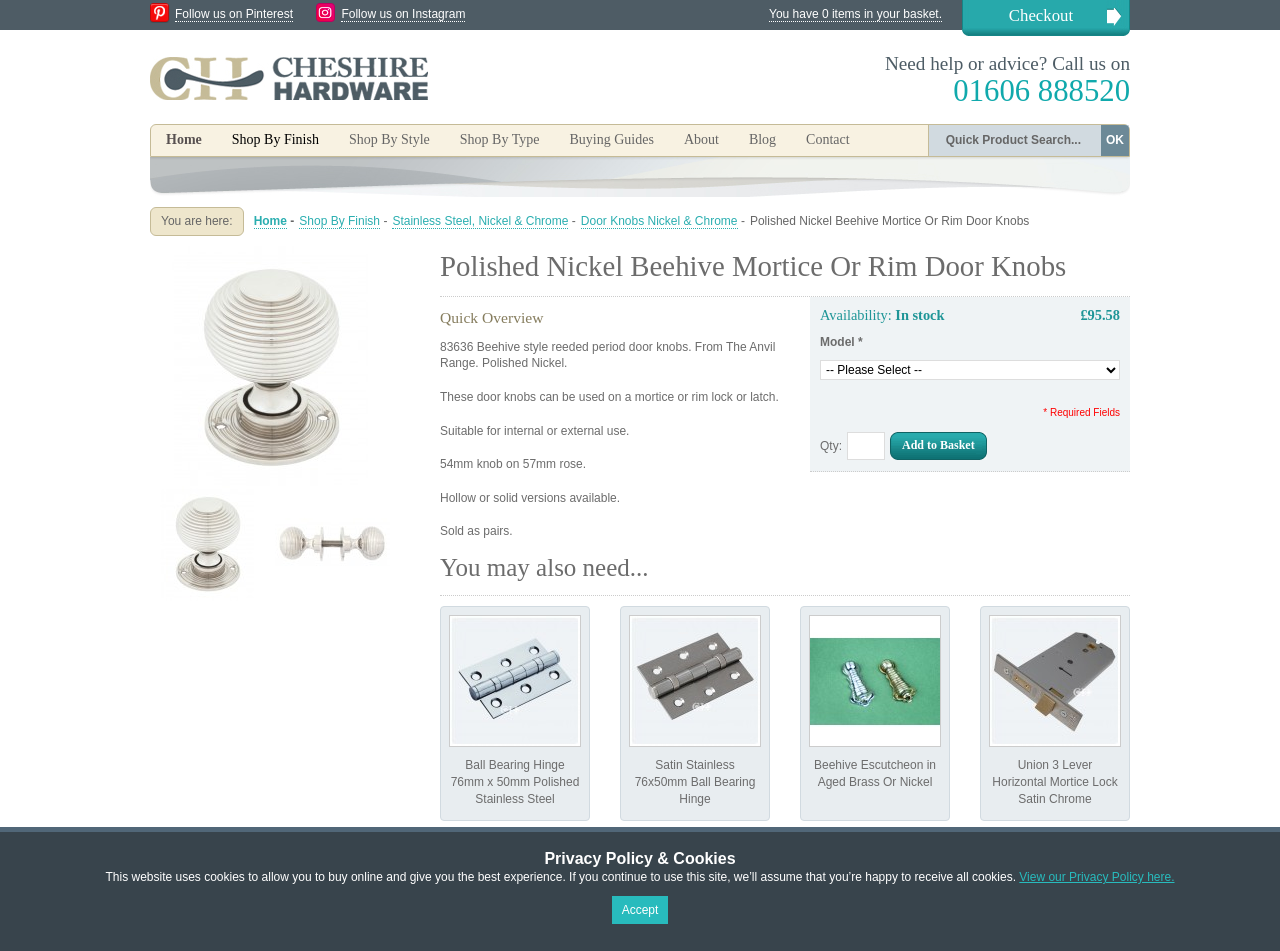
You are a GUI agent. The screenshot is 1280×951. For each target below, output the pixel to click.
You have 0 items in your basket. (855, 14)
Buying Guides (611, 139)
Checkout (1041, 15)
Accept (640, 910)
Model (841, 342)
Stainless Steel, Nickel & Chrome (480, 221)
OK (1115, 140)
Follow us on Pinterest (234, 14)
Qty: (831, 446)
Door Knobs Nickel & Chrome (659, 221)
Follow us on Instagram (403, 14)
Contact (828, 139)
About (701, 139)
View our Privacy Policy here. (1096, 877)
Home (184, 139)
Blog (762, 139)
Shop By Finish (339, 221)
